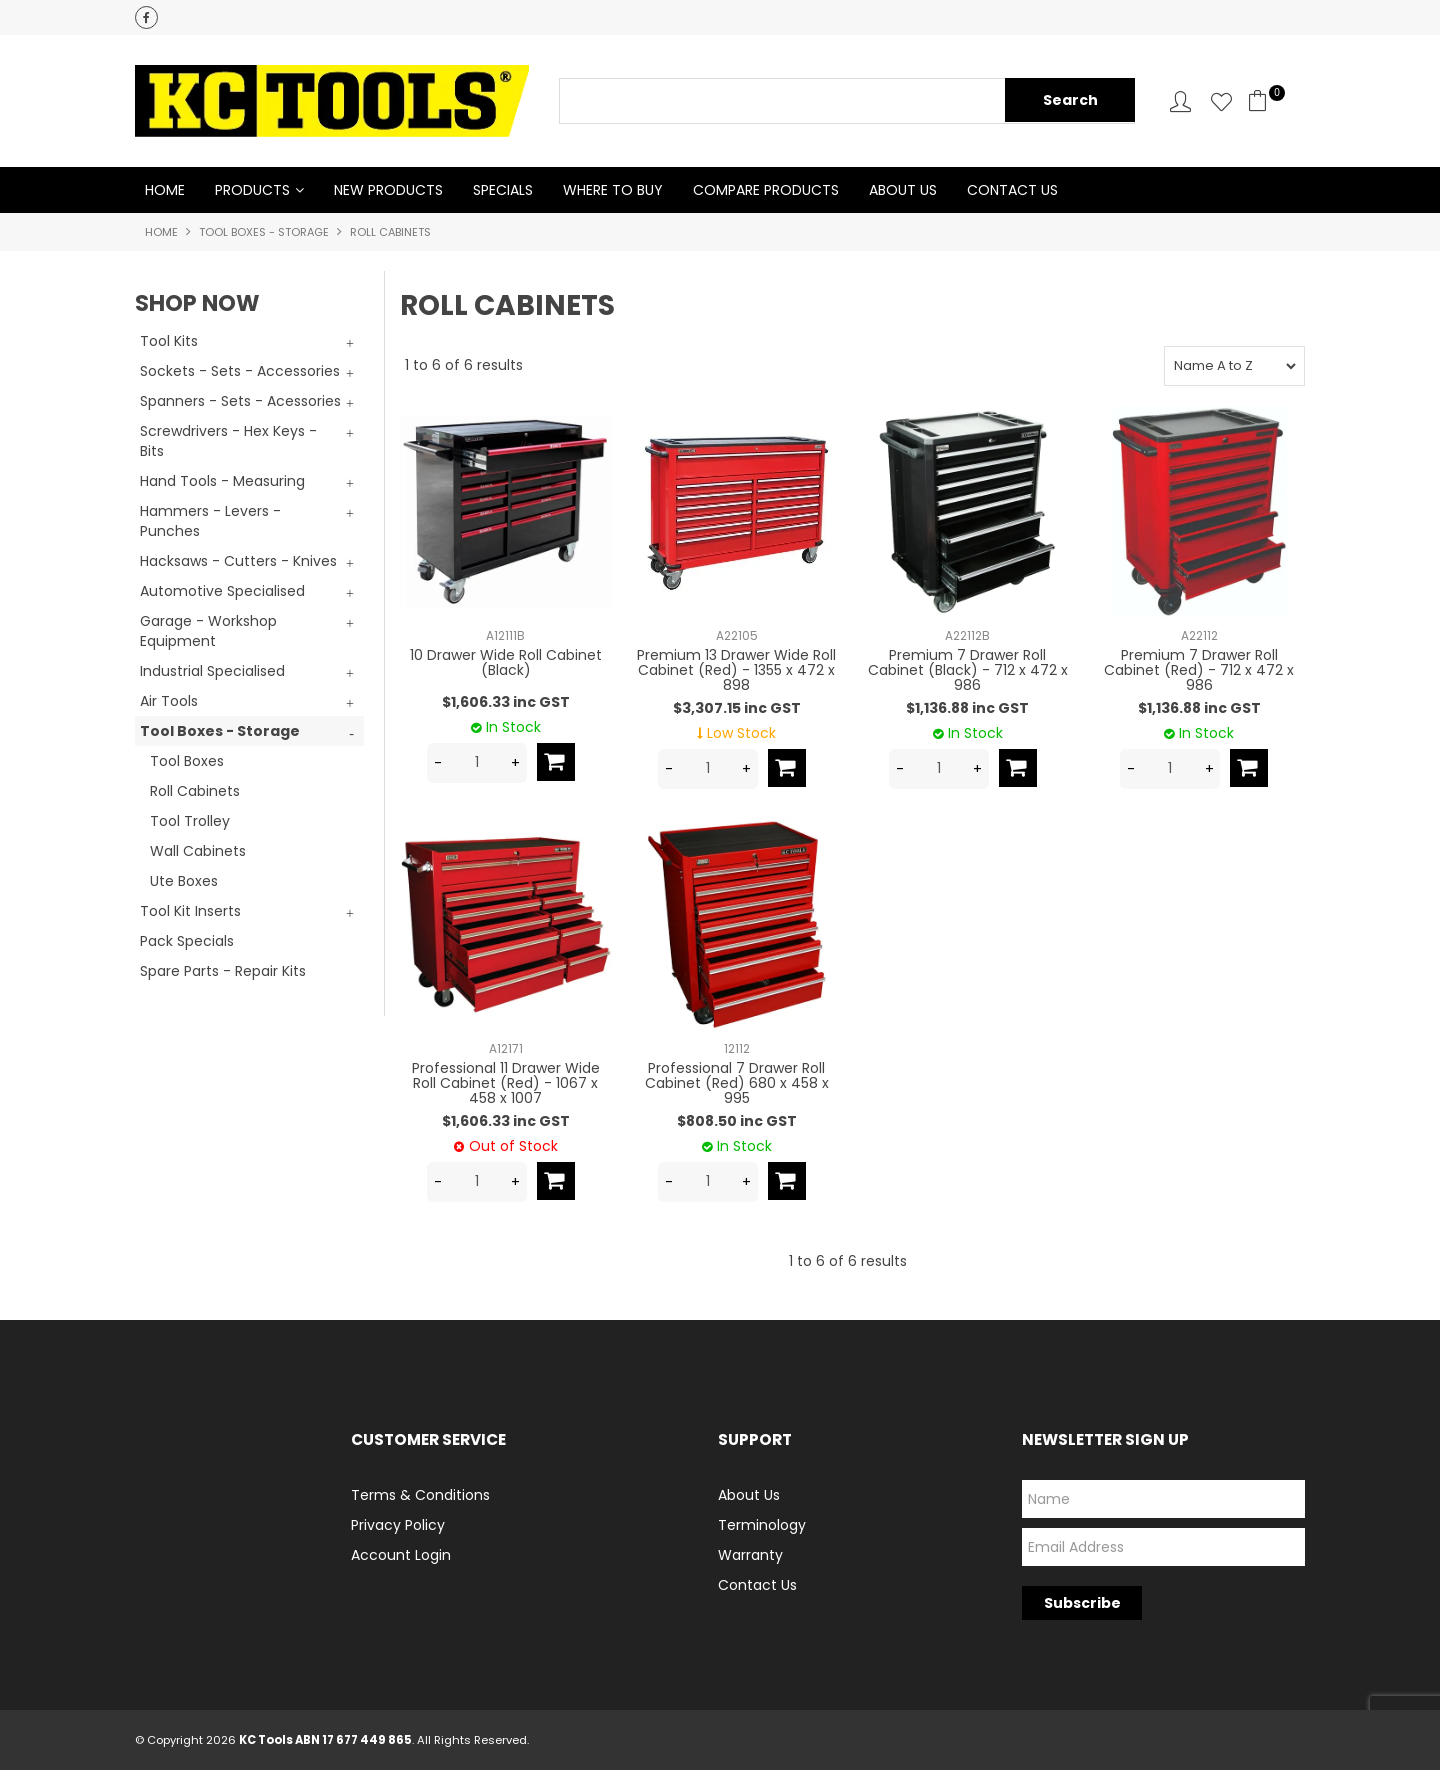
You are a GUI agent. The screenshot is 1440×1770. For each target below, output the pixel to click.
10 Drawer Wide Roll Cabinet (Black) (506, 662)
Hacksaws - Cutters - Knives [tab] (238, 561)
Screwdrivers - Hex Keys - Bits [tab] (228, 441)
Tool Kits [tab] (169, 341)
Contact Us (1012, 190)
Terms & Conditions (420, 1495)
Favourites (1221, 101)
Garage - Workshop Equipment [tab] (208, 631)
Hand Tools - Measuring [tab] (222, 481)
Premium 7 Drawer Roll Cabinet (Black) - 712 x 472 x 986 (968, 670)
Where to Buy (613, 190)
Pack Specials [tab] (187, 941)
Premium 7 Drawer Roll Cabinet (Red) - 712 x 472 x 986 (1199, 670)
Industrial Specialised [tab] (212, 671)
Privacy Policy (398, 1525)
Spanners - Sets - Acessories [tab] (240, 401)
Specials (503, 190)
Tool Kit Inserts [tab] (190, 911)
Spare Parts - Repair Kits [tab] (223, 971)
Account (1180, 101)
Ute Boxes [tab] (184, 881)
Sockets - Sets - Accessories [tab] (240, 371)
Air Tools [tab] (169, 701)
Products (252, 190)
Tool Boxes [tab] (187, 761)
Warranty (750, 1555)
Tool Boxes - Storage (264, 232)
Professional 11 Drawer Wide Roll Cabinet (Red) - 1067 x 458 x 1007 (506, 1083)
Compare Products (766, 190)
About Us (903, 190)
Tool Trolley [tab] (190, 821)
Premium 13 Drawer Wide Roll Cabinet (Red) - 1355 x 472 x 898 (736, 670)
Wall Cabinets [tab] (198, 851)
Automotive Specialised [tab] (222, 591)
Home (165, 190)
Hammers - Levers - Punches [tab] (210, 521)
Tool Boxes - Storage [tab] (220, 731)
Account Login (401, 1555)
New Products (388, 190)
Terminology (762, 1525)
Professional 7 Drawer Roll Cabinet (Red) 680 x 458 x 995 (737, 1083)
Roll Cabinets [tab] (195, 791)
